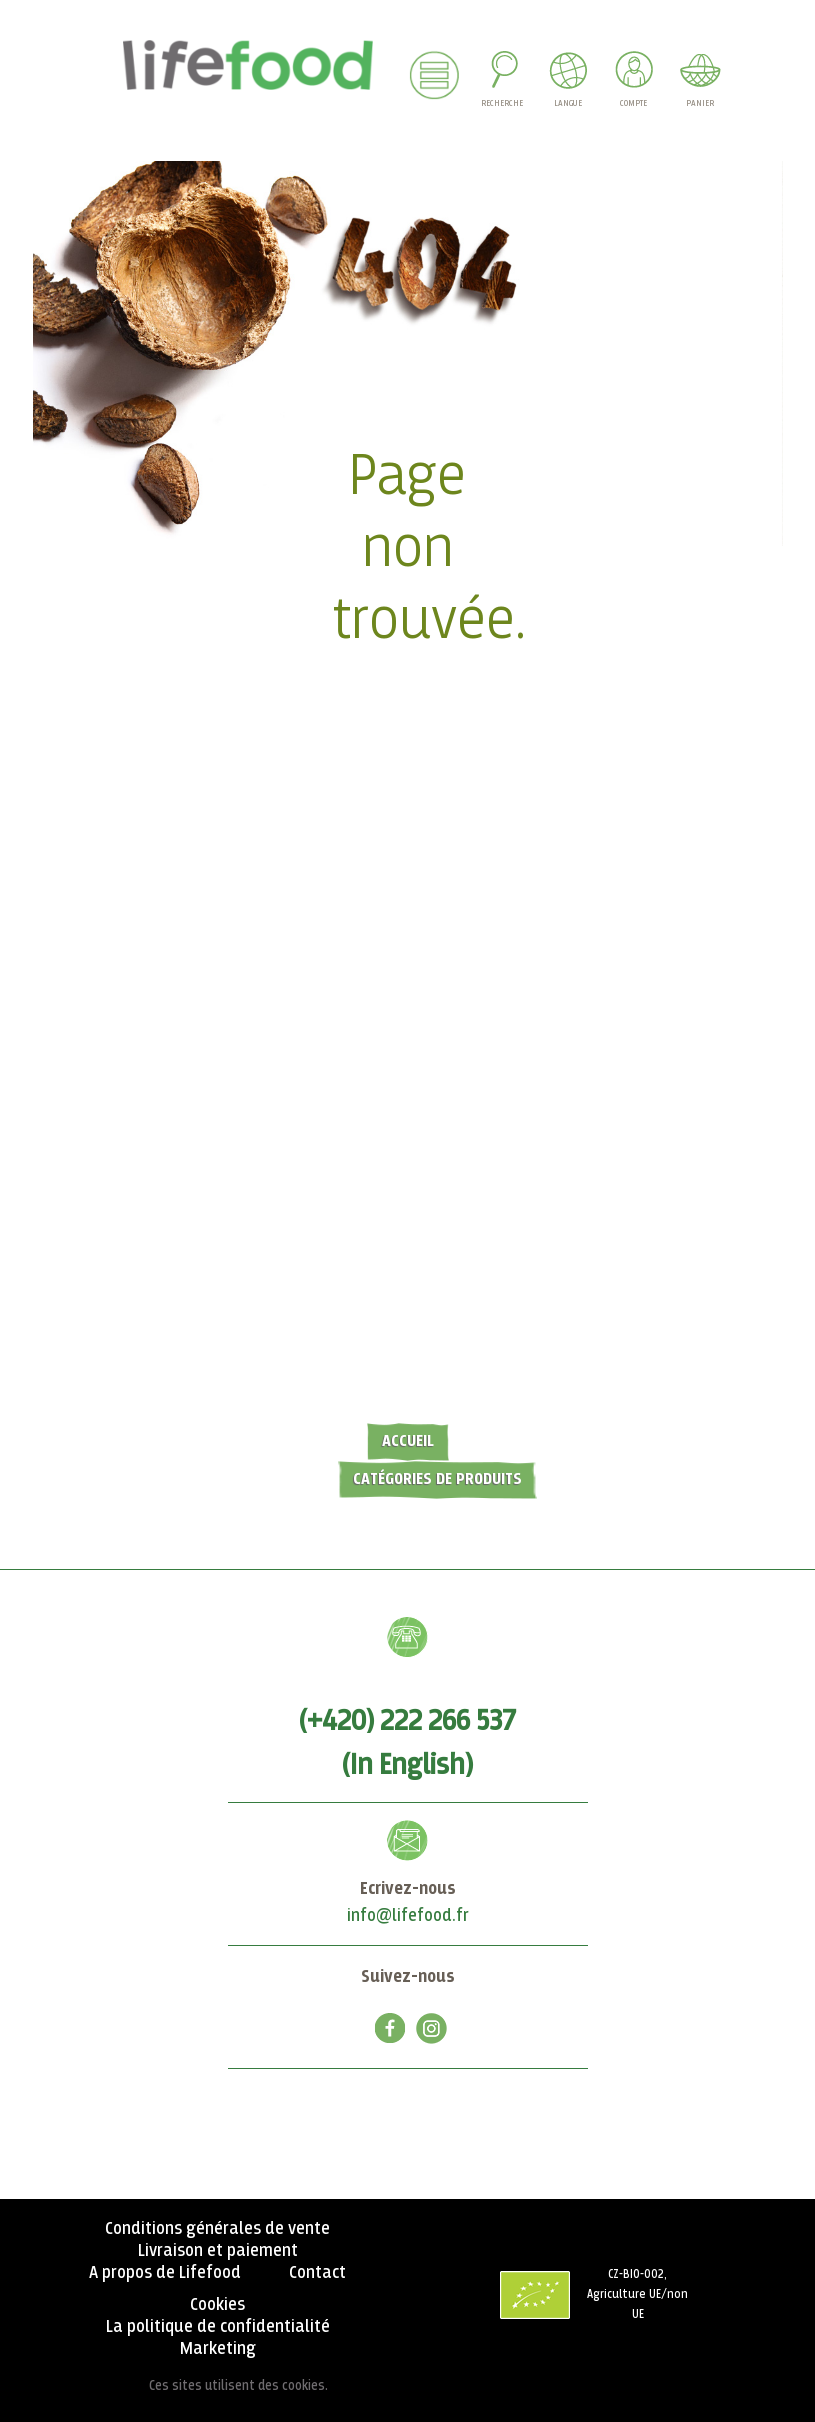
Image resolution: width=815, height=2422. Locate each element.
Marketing (218, 2349)
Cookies (217, 2305)
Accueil (408, 1441)
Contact (317, 2273)
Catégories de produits (437, 1479)
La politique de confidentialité (218, 2327)
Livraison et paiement (218, 2251)
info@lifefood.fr (408, 1916)
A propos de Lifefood (165, 2273)
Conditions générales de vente (217, 2229)
